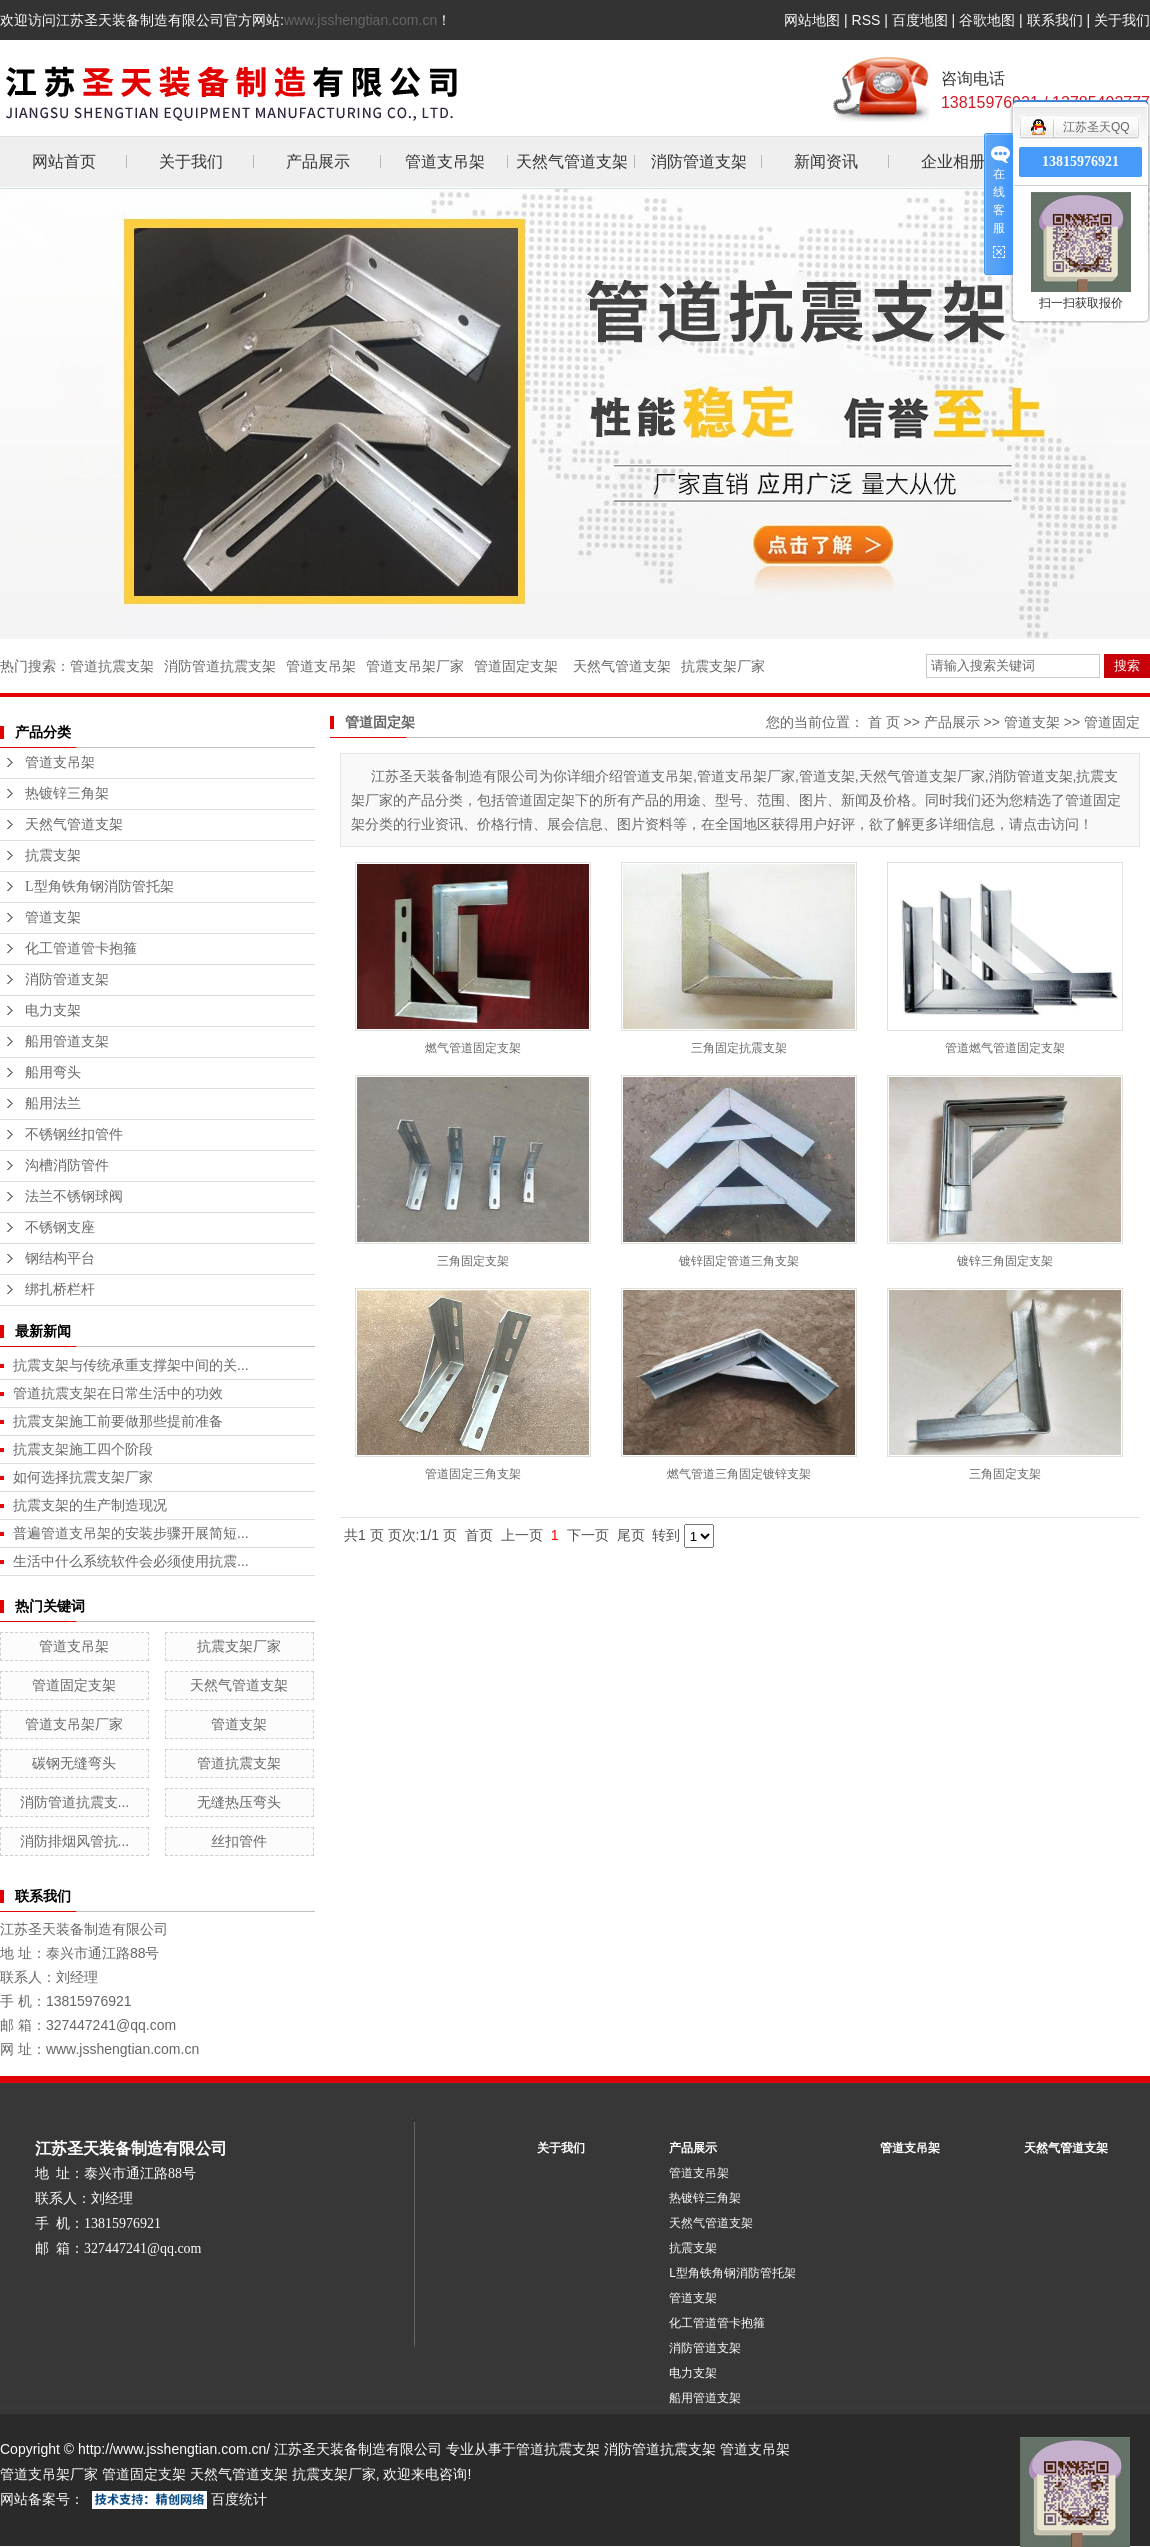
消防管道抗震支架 (220, 666)
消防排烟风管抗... (75, 1841)
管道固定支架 (516, 666)
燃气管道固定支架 (473, 1048)
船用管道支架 (67, 1041)
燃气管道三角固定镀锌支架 (739, 1474)
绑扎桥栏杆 (60, 1289)
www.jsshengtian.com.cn (360, 20)
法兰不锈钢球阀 (74, 1196)
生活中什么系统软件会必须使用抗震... (131, 1561)
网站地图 (812, 20)
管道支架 (53, 917)
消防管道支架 (699, 161)
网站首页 (64, 161)
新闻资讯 (826, 161)
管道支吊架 (445, 161)
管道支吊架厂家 (415, 666)
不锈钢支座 (60, 1227)
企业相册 (953, 161)
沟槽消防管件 (67, 1165)
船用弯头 (53, 1072)
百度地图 (920, 20)
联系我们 (1055, 20)
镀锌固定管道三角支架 (739, 1261)
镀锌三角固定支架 (1005, 1261)
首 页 (884, 722)
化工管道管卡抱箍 (81, 948)
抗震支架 (53, 855)
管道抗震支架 (112, 666)
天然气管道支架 (572, 161)
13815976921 (1080, 161)
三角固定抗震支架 (739, 1048)
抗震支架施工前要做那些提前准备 (118, 1421)
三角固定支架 (473, 1261)
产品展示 (318, 161)
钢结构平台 (60, 1258)
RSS (866, 20)
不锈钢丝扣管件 (74, 1134)
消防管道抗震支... (75, 1802)
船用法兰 (53, 1103)
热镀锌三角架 (67, 793)
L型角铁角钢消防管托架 (99, 886)
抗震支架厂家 (723, 666)
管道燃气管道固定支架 (1005, 1048)
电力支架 (53, 1010)
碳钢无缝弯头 (74, 1763)
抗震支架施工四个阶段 (83, 1449)
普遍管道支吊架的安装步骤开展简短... (131, 1533)
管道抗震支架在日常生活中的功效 (118, 1393)
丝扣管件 (239, 1841)
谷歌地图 (987, 20)
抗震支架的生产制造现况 (90, 1505)
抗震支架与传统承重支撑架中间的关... (131, 1365)
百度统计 (239, 2499)
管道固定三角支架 (473, 1474)
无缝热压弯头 (239, 1802)
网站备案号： (42, 2499)
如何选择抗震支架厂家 (83, 1477)
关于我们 (1122, 20)
